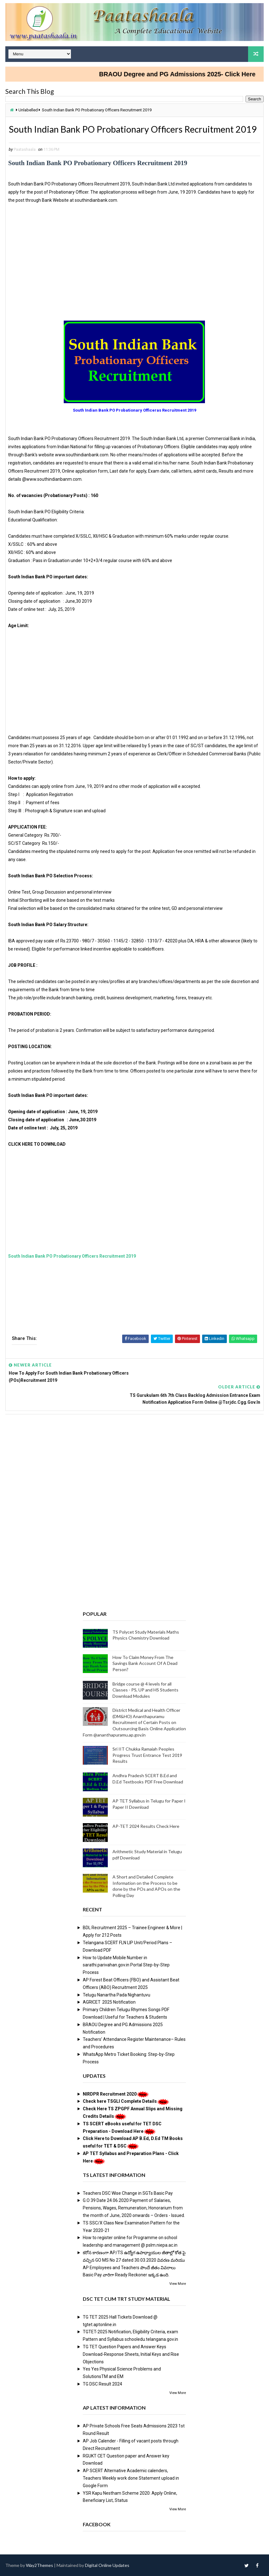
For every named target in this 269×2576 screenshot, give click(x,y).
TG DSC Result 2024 (102, 2383)
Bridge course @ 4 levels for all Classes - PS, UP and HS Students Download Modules (145, 1689)
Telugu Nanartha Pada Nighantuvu (116, 1994)
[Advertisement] (134, 278)
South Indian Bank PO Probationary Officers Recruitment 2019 (72, 1270)
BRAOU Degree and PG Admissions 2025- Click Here (187, 74)
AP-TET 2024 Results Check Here (145, 1825)
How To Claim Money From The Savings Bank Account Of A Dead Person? (144, 1662)
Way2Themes (39, 2565)
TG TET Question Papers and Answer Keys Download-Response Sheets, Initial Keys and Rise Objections (131, 2354)
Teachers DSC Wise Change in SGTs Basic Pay (128, 2192)
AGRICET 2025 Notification (109, 2001)
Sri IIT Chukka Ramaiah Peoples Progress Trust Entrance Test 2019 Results (147, 1754)
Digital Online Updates (107, 2565)
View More (177, 2283)
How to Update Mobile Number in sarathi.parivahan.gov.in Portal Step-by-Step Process (126, 1965)
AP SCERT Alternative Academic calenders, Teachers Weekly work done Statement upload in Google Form (131, 2477)
